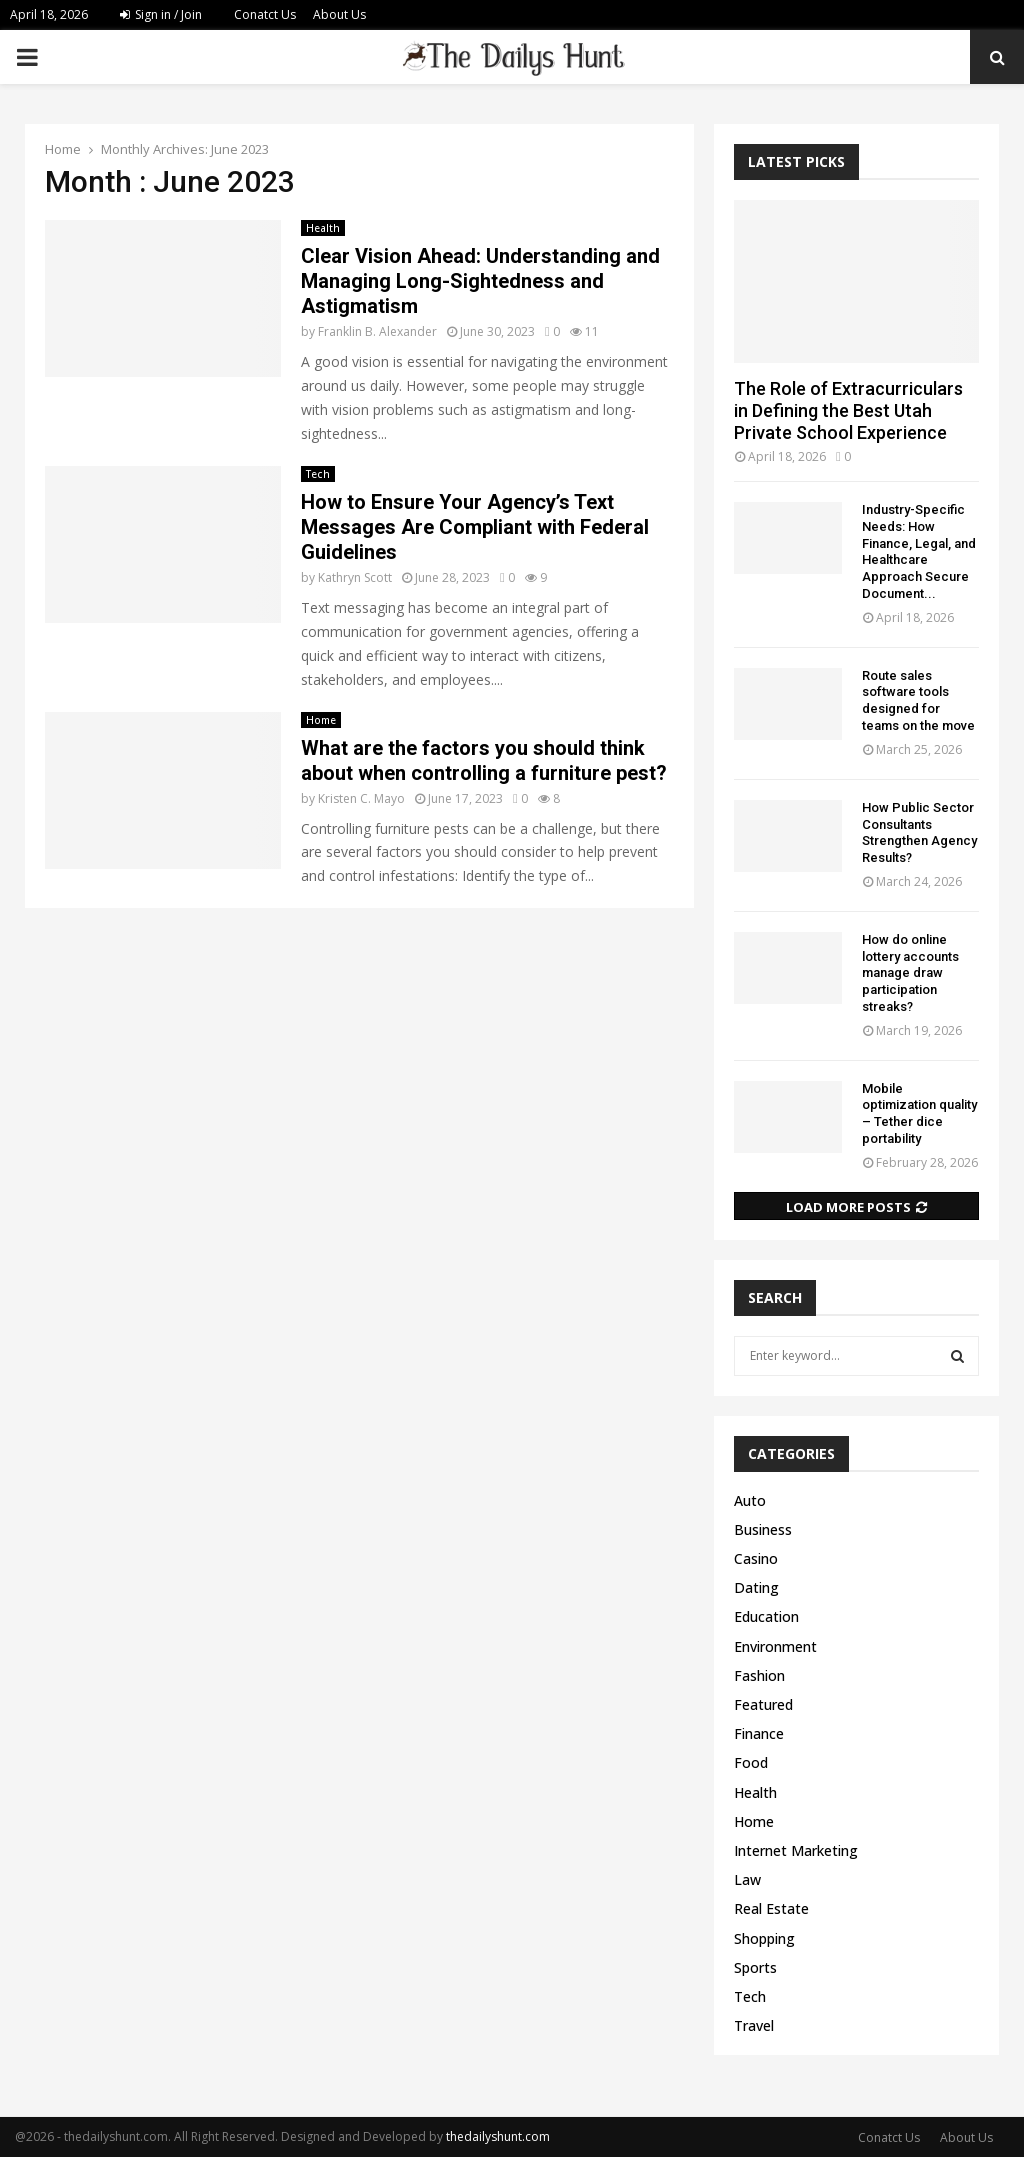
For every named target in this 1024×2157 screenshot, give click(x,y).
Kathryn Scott (355, 577)
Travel (754, 2025)
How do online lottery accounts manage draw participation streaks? (910, 973)
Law (747, 1879)
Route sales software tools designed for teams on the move (918, 700)
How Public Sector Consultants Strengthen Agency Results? (919, 832)
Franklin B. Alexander (377, 331)
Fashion (759, 1675)
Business (763, 1529)
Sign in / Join (161, 14)
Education (766, 1616)
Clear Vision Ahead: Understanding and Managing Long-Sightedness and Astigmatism (480, 281)
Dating (756, 1587)
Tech (318, 474)
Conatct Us (265, 14)
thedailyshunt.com (498, 2136)
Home (321, 720)
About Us (339, 14)
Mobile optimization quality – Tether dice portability (919, 1113)
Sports (755, 1967)
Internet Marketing (796, 1850)
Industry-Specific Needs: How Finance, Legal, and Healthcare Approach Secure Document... (919, 551)
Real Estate (771, 1908)
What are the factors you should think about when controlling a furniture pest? (484, 760)
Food (751, 1762)
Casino (756, 1558)
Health (323, 228)
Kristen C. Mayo (361, 798)
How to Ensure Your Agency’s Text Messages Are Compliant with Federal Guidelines (475, 527)
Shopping (764, 1938)
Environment (775, 1646)
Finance (759, 1733)
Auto (750, 1500)
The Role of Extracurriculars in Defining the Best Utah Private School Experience (848, 410)
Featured (763, 1704)
